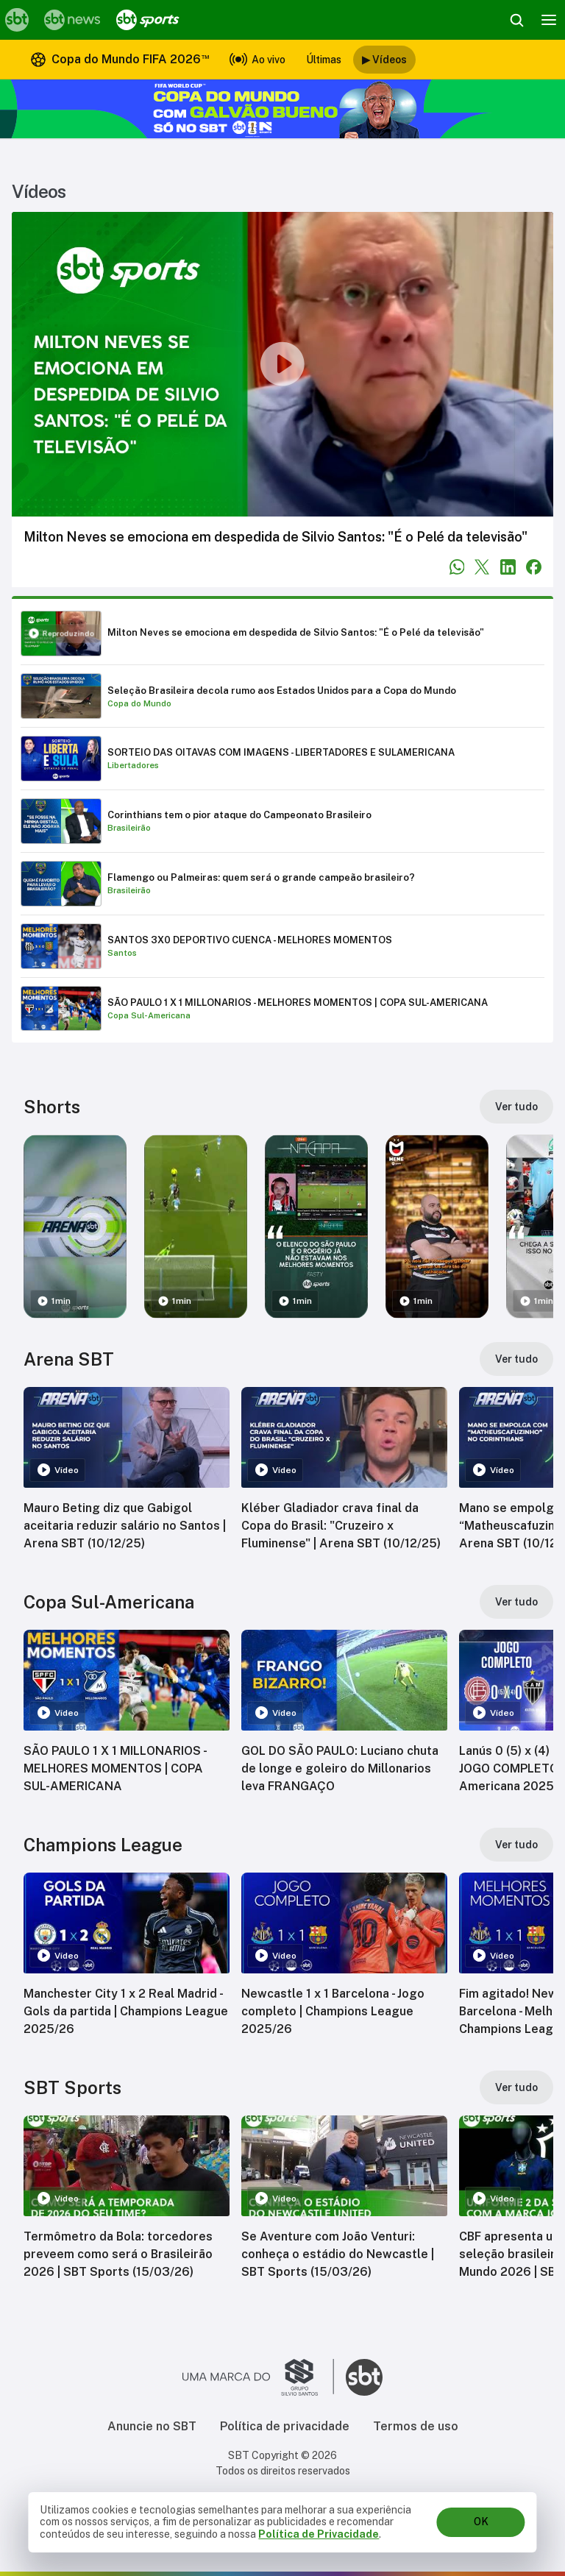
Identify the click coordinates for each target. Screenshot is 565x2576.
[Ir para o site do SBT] (364, 2377)
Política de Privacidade (318, 2534)
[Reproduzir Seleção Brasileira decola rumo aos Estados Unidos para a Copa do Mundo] (282, 696)
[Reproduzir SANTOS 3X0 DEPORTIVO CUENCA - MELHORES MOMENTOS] (282, 946)
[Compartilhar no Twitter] (482, 567)
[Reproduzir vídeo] (282, 364)
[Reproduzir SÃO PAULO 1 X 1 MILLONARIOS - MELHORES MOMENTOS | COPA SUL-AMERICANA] (282, 1009)
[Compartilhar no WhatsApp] (457, 567)
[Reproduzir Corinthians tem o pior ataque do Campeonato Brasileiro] (282, 821)
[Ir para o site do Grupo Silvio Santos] (258, 2377)
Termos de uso (415, 2426)
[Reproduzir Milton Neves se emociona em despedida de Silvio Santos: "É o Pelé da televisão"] (282, 633)
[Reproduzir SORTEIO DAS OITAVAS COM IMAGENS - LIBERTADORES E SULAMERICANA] (282, 758)
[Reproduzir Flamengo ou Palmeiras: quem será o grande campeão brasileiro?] (282, 883)
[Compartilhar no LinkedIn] (508, 567)
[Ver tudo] (516, 1107)
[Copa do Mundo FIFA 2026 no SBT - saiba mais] (282, 108)
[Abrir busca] (516, 20)
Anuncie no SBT (151, 2426)
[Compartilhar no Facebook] (533, 567)
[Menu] (549, 20)
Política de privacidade (284, 2426)
